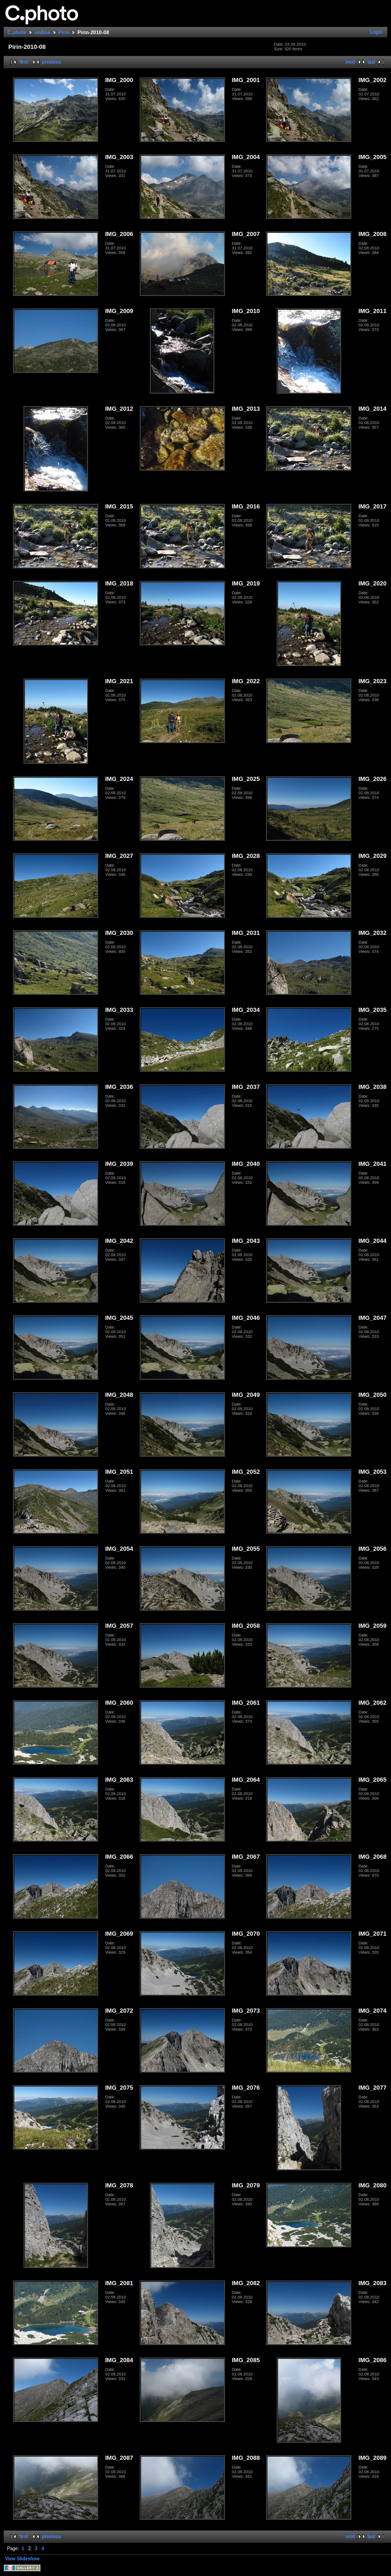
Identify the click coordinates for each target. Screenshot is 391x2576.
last (371, 62)
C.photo (17, 32)
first (23, 62)
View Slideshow (22, 2558)
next (350, 62)
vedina (43, 32)
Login (376, 32)
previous (51, 62)
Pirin (64, 32)
